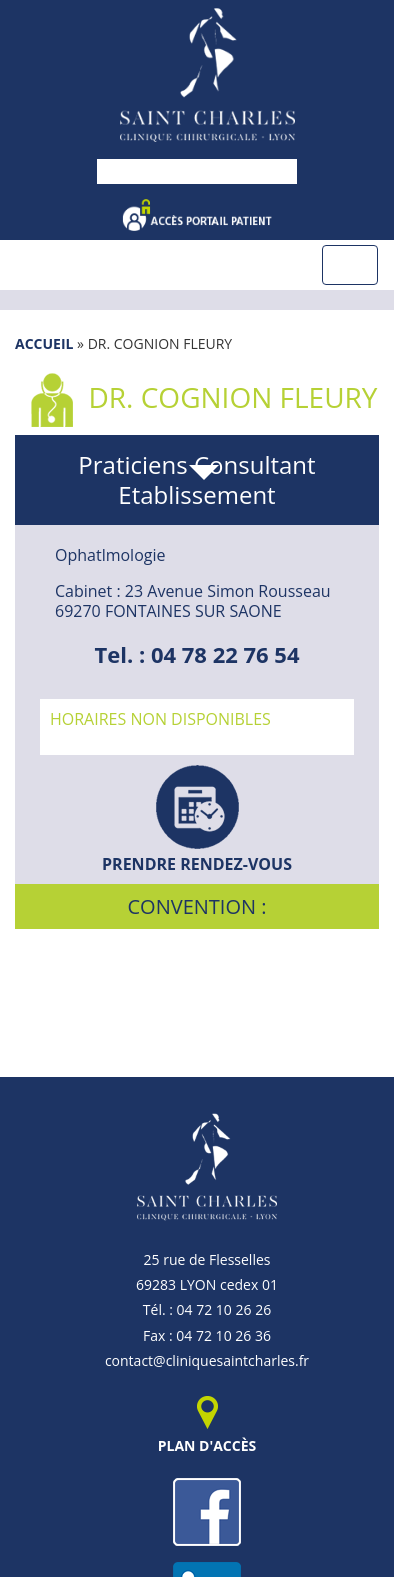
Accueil (44, 343)
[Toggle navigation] (350, 265)
